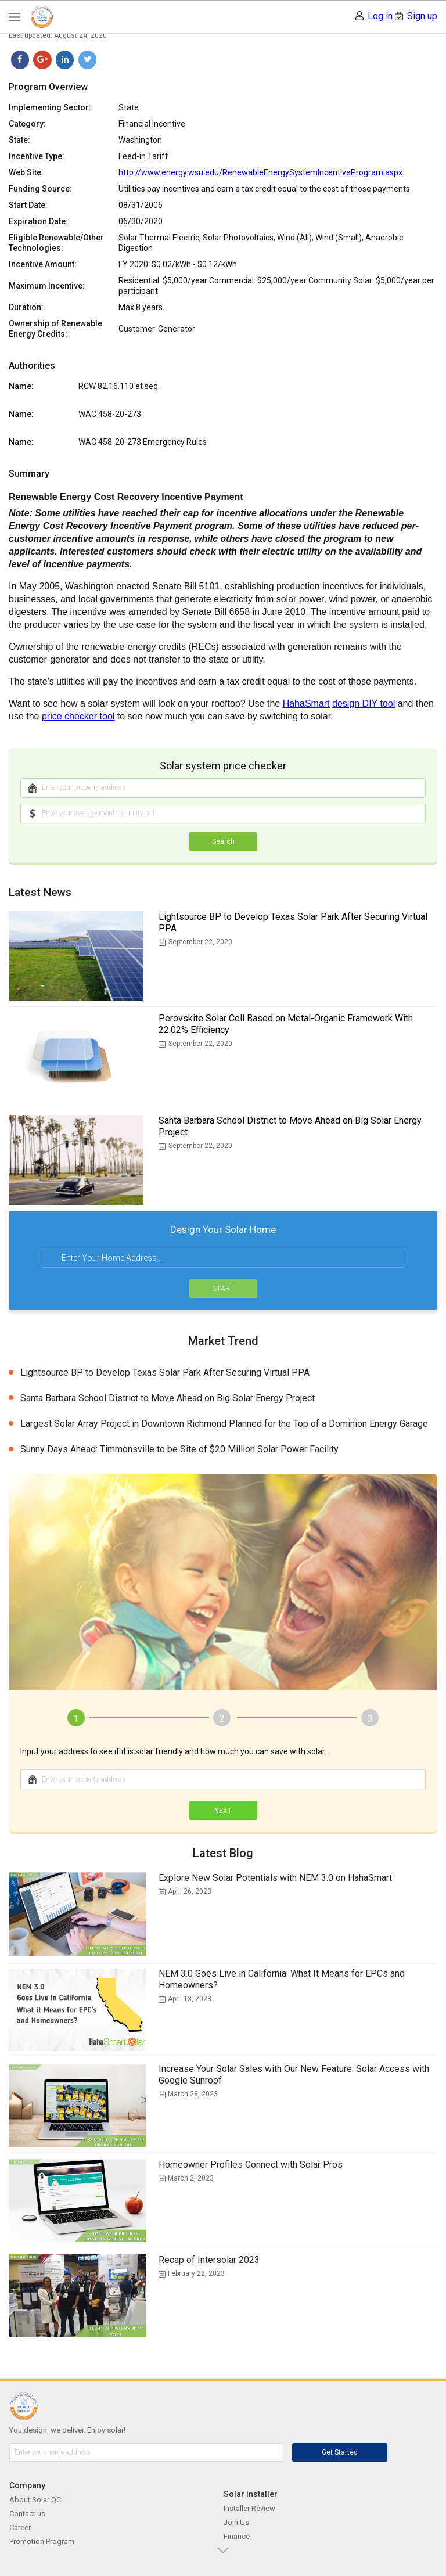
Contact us (27, 2513)
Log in (380, 15)
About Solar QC (35, 2499)
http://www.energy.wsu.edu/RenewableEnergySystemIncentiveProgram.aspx (260, 172)
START (223, 1289)
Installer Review (249, 2508)
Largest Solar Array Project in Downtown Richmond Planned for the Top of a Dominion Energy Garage (224, 1423)
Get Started (340, 2452)
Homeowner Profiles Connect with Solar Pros (251, 2164)
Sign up (422, 15)
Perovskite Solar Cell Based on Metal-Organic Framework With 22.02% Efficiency (286, 1024)
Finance (237, 2536)
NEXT (223, 1811)
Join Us (236, 2522)
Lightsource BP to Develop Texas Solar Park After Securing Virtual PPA (293, 922)
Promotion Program (41, 2541)
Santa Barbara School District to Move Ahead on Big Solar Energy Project (290, 1126)
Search (223, 841)
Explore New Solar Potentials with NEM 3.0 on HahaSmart (275, 1877)
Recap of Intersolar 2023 (209, 2259)
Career (20, 2527)
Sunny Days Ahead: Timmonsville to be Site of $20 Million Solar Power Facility (179, 1449)
